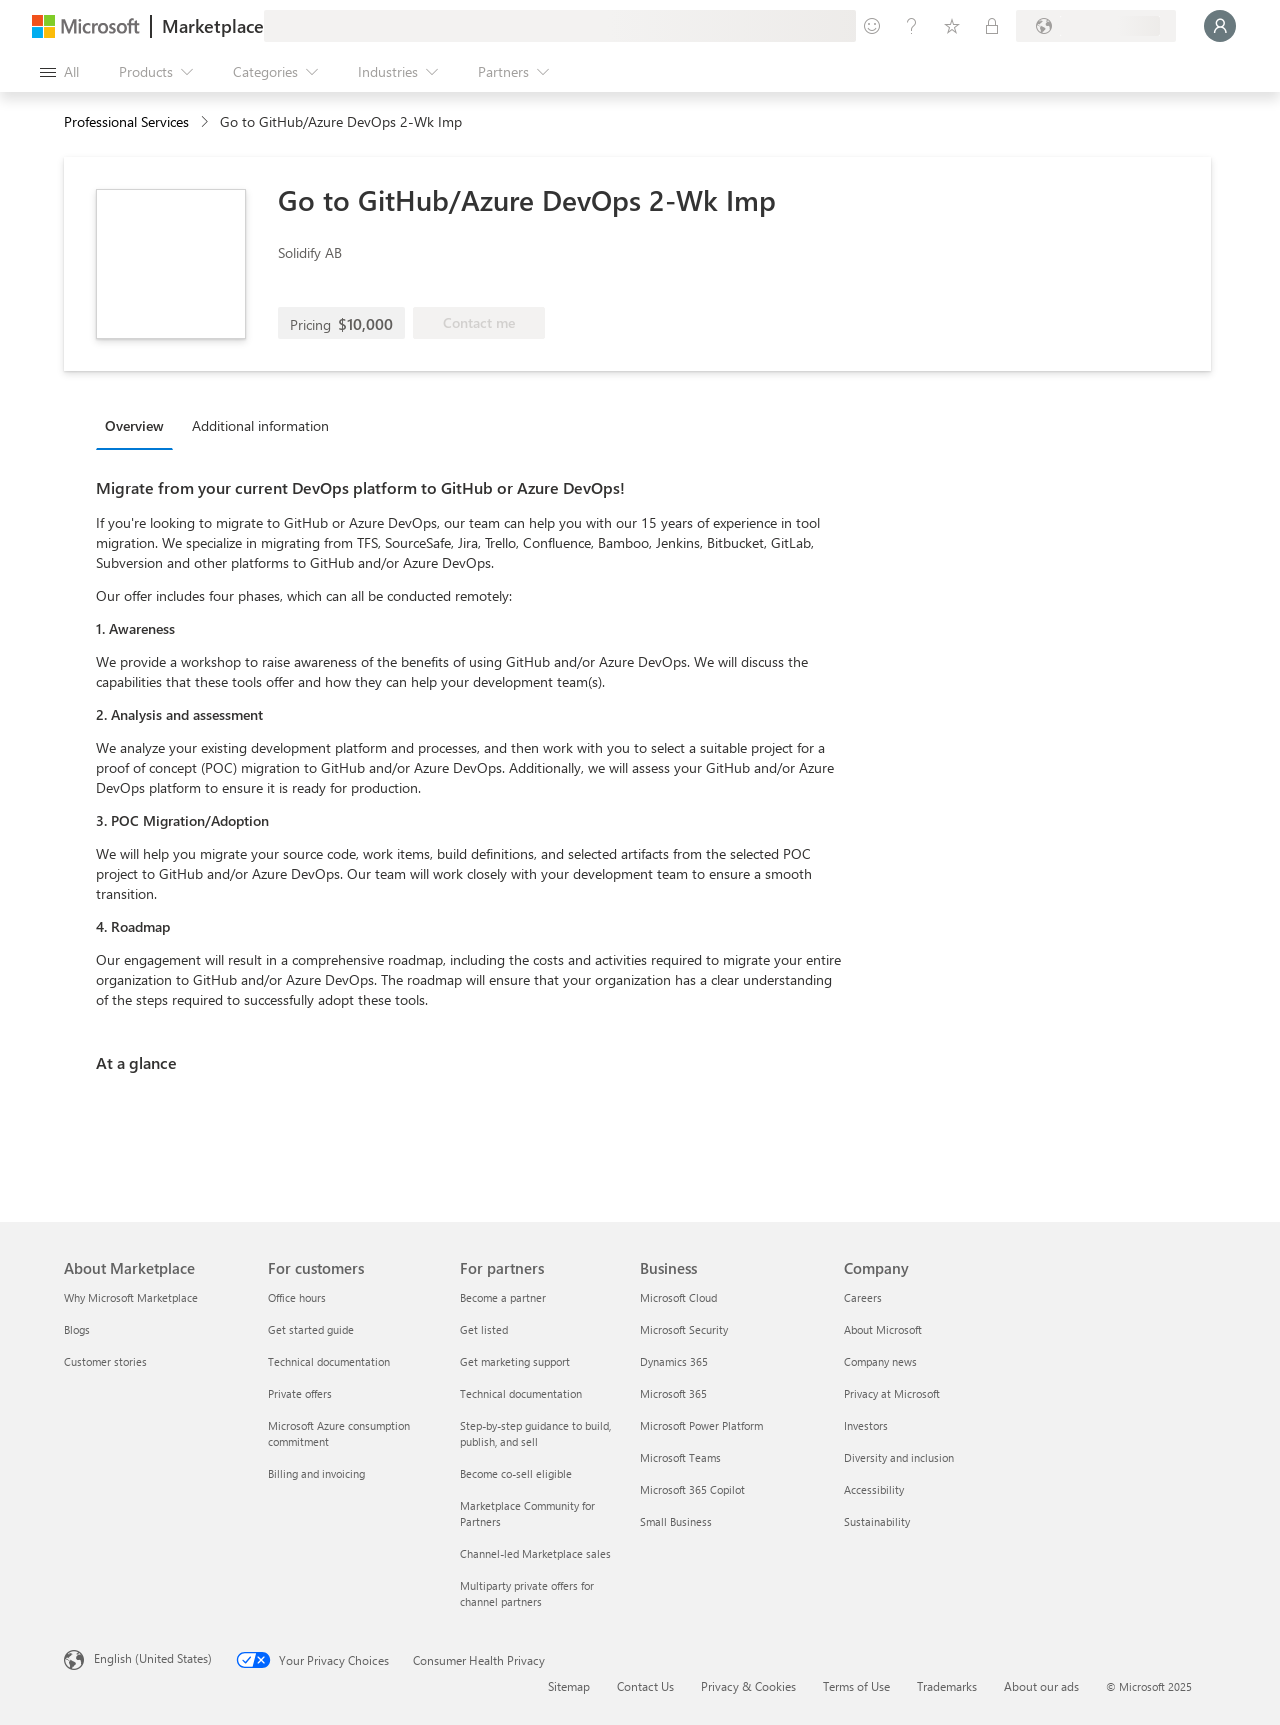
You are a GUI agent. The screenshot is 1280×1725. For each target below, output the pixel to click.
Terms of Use (856, 1686)
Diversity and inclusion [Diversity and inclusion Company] (899, 1457)
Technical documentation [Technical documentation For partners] (521, 1393)
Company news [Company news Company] (880, 1361)
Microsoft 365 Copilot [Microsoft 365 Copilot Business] (692, 1489)
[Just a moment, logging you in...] (1220, 26)
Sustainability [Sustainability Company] (877, 1521)
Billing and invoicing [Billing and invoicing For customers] (316, 1473)
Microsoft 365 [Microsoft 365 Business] (673, 1393)
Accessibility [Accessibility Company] (874, 1489)
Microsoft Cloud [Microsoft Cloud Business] (678, 1297)
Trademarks (947, 1686)
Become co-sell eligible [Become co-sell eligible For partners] (516, 1473)
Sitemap (569, 1686)
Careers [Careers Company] (863, 1297)
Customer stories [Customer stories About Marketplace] (105, 1361)
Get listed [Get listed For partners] (484, 1329)
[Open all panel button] (59, 72)
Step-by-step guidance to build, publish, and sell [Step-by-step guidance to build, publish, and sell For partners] (535, 1433)
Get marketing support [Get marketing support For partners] (515, 1361)
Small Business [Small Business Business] (676, 1521)
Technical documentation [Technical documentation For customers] (329, 1361)
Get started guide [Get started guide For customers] (311, 1329)
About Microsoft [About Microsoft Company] (883, 1329)
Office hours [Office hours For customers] (297, 1297)
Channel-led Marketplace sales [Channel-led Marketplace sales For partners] (535, 1553)
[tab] (139, 425)
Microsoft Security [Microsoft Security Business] (684, 1329)
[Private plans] (992, 26)
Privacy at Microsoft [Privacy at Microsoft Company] (892, 1393)
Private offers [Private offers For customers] (300, 1393)
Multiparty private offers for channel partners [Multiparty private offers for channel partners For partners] (527, 1593)
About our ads (1041, 1686)
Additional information (260, 425)
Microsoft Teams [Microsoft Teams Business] (680, 1457)
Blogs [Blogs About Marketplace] (77, 1329)
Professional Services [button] (126, 121)
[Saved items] (952, 26)
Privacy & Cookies (748, 1686)
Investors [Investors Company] (866, 1425)
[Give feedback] (872, 26)
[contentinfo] (206, 122)
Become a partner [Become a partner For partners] (503, 1297)
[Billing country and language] (1096, 26)
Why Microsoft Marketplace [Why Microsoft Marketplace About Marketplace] (131, 1297)
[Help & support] (912, 26)
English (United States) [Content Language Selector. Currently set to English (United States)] (153, 1658)
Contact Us (645, 1686)
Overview (134, 425)
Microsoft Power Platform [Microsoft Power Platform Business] (701, 1425)
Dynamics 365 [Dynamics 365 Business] (674, 1361)
